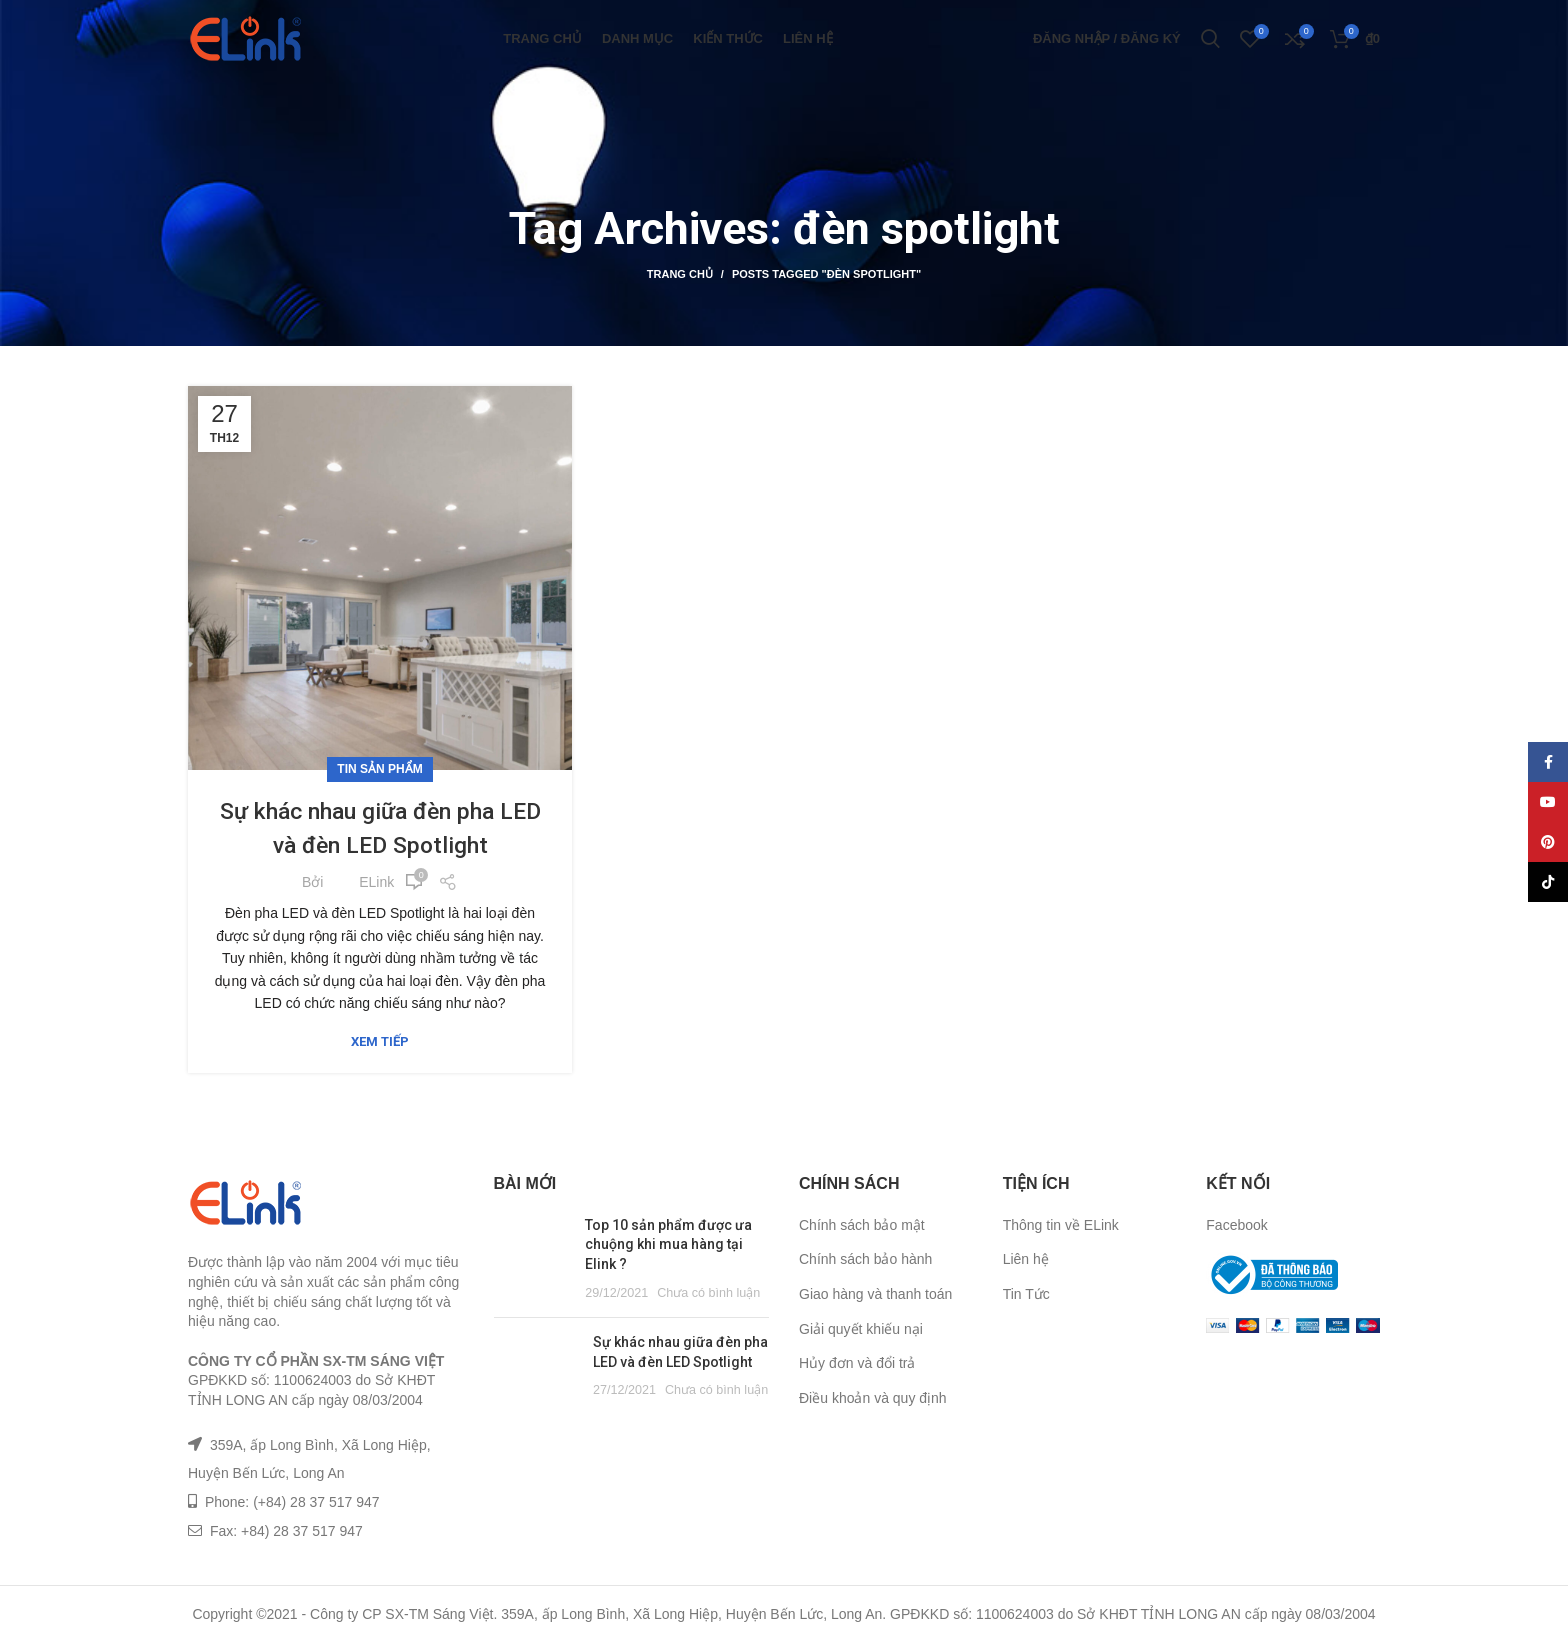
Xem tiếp (380, 1041)
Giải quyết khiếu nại (861, 1329)
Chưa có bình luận (708, 1293)
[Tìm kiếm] (1210, 45)
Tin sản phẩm (379, 769)
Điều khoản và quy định (873, 1398)
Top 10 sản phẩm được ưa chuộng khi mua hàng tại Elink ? (668, 1244)
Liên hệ (1026, 1259)
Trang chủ (680, 274)
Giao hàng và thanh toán (875, 1294)
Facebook (1236, 1225)
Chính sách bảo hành (865, 1259)
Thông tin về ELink (1061, 1225)
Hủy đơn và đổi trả (857, 1363)
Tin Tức (1026, 1294)
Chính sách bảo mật (862, 1225)
